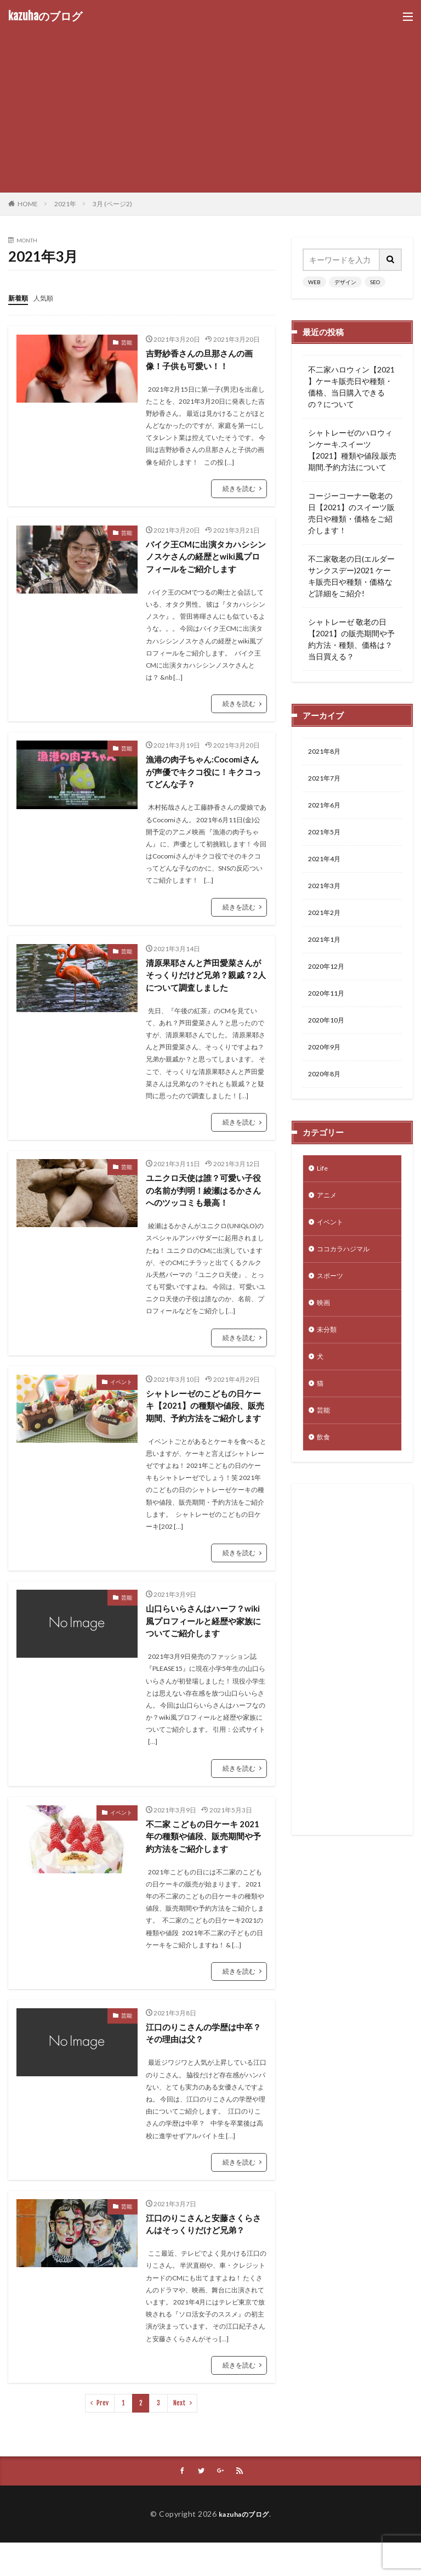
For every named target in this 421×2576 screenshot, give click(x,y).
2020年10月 (329, 1037)
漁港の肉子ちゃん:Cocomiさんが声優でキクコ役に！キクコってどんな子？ (203, 776)
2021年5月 (326, 838)
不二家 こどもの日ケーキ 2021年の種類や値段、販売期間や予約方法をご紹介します (205, 1864)
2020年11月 (329, 1009)
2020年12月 (329, 980)
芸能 (126, 341)
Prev (102, 2435)
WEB (314, 282)
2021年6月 (326, 809)
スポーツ (332, 1304)
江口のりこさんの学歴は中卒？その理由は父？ (198, 2063)
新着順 (19, 297)
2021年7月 (326, 781)
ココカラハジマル (347, 1276)
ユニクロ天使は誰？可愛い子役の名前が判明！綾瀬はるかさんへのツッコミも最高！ (203, 1198)
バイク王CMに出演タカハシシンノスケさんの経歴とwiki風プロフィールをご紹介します (205, 558)
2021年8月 (326, 752)
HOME (28, 204)
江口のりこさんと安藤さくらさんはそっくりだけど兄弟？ (203, 2255)
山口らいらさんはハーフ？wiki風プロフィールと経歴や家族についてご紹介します (202, 1647)
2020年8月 (326, 1094)
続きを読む (239, 489)
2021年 (65, 204)
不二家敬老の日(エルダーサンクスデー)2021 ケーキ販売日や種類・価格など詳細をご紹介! (351, 576)
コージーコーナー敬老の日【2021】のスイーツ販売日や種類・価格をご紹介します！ (351, 513)
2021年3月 (326, 895)
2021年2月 (326, 923)
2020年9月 (326, 1066)
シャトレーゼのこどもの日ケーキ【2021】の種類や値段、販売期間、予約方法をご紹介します (204, 1423)
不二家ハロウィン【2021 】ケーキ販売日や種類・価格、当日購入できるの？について (351, 387)
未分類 (328, 1361)
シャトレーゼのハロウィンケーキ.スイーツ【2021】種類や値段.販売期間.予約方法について (352, 450)
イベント (121, 1391)
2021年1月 (326, 952)
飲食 (324, 1476)
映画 (324, 1333)
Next (179, 2435)
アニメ (328, 1219)
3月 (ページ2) (112, 204)
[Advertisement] (210, 104)
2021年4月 (326, 866)
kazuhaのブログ (45, 16)
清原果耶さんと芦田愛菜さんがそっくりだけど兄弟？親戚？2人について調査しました (205, 981)
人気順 (48, 297)
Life (323, 1190)
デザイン (345, 282)
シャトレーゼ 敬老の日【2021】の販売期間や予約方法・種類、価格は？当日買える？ (351, 639)
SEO (375, 282)
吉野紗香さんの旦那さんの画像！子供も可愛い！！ (203, 359)
